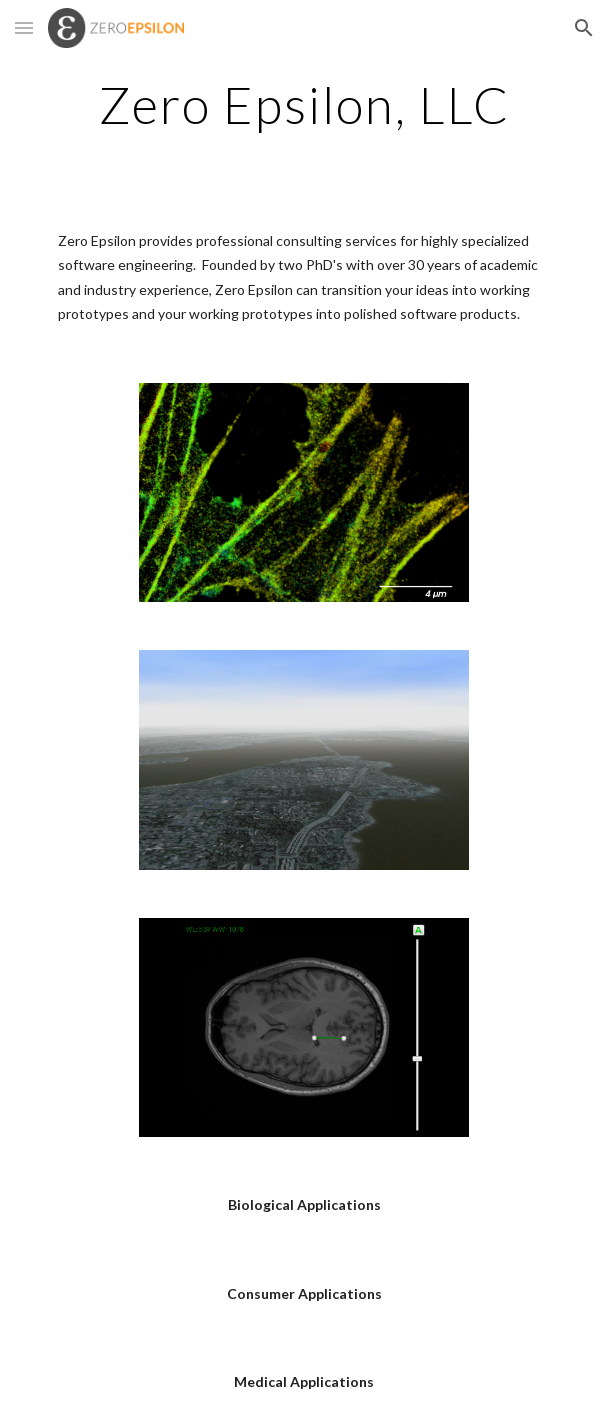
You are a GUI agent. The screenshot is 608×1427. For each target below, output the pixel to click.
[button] (24, 27)
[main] (303, 105)
